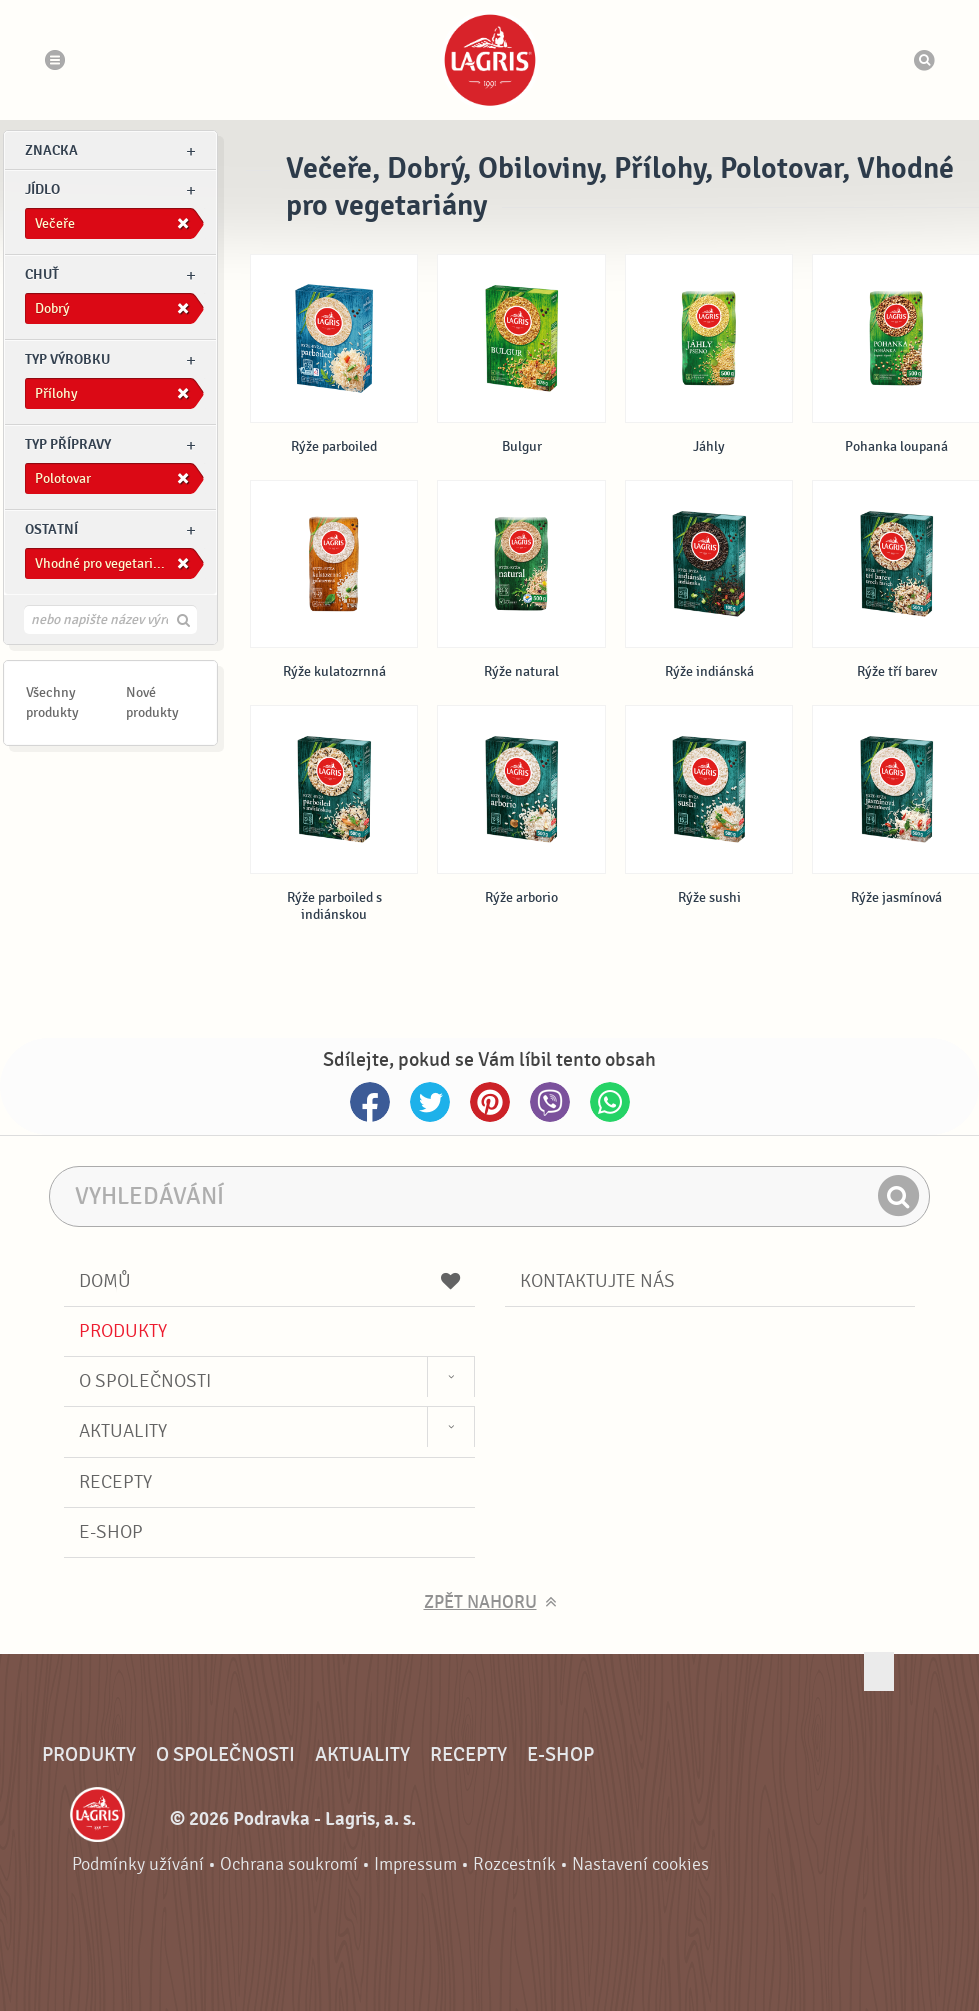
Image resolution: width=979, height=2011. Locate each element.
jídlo (42, 189)
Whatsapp (610, 1102)
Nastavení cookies (640, 1864)
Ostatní (51, 529)
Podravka (490, 60)
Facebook (370, 1102)
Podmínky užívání (138, 1864)
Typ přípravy (68, 444)
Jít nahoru (879, 1671)
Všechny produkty (52, 702)
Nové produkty (152, 702)
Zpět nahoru (480, 1602)
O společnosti (145, 1381)
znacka (51, 150)
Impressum (415, 1864)
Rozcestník (514, 1864)
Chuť (42, 274)
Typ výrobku (67, 359)
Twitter (430, 1102)
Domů (269, 1281)
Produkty (123, 1331)
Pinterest (490, 1102)
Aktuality (123, 1431)
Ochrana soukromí (289, 1864)
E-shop (111, 1532)
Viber (550, 1102)
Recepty (115, 1482)
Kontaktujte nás (597, 1281)
